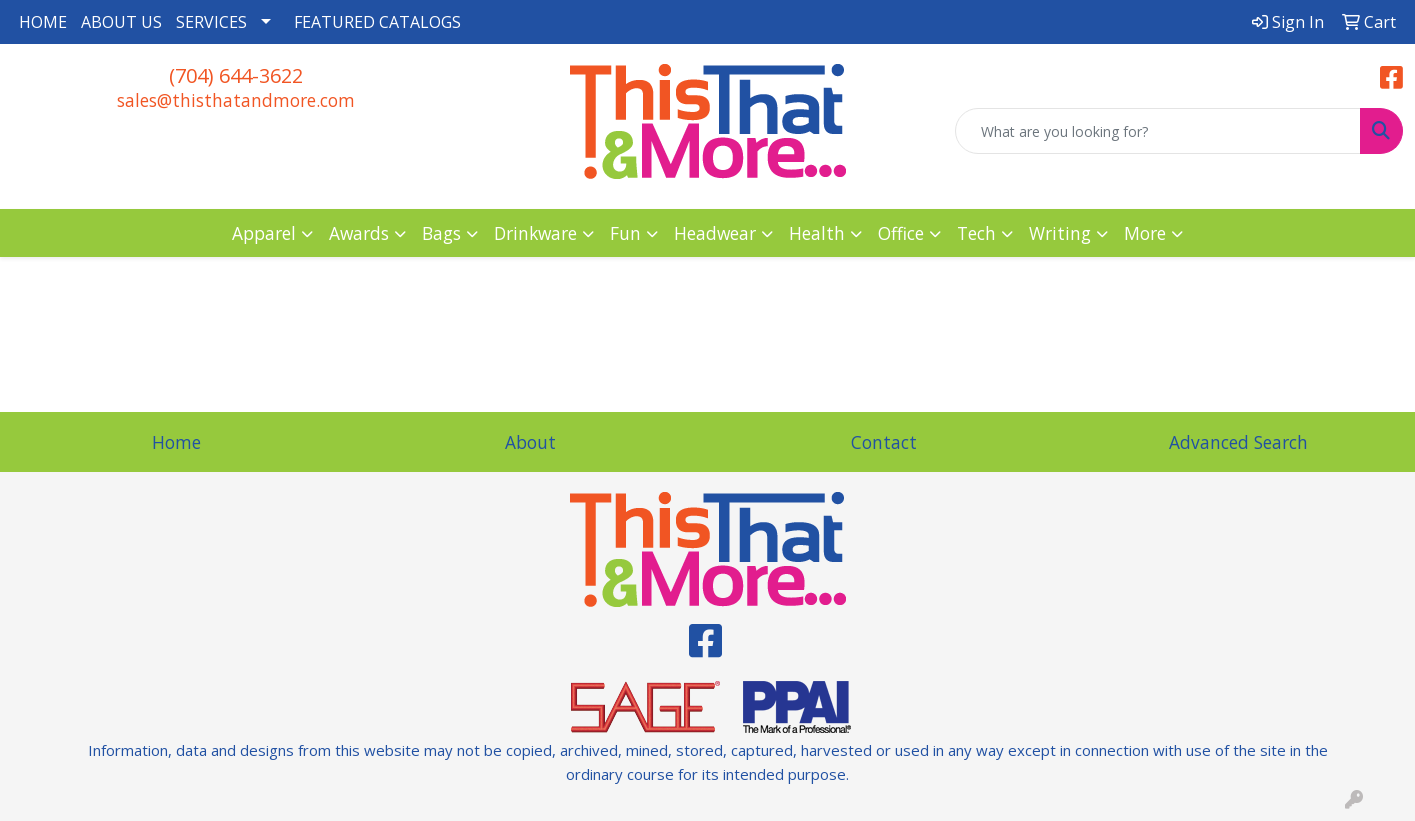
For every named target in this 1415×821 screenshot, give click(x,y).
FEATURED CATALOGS (377, 22)
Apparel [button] (264, 233)
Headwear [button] (715, 233)
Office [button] (901, 233)
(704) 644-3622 (236, 75)
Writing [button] (1060, 233)
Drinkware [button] (535, 233)
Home (176, 442)
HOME (43, 22)
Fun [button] (625, 233)
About (530, 442)
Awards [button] (359, 233)
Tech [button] (976, 233)
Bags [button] (441, 233)
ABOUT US (121, 22)
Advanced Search (1238, 442)
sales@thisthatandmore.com (236, 100)
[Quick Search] (1158, 131)
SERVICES (211, 22)
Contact (884, 442)
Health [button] (817, 233)
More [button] (1145, 233)
